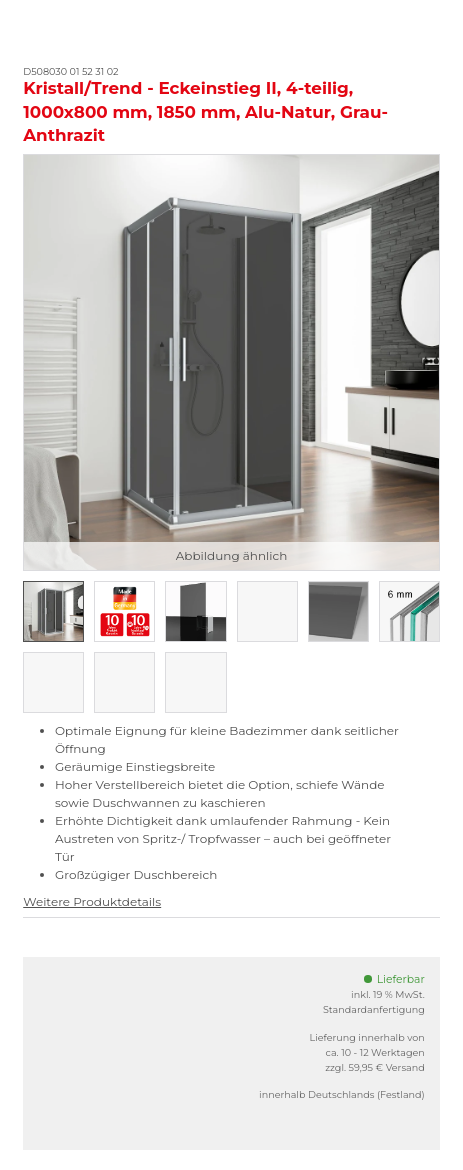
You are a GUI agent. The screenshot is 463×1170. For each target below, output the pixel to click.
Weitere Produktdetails (92, 901)
